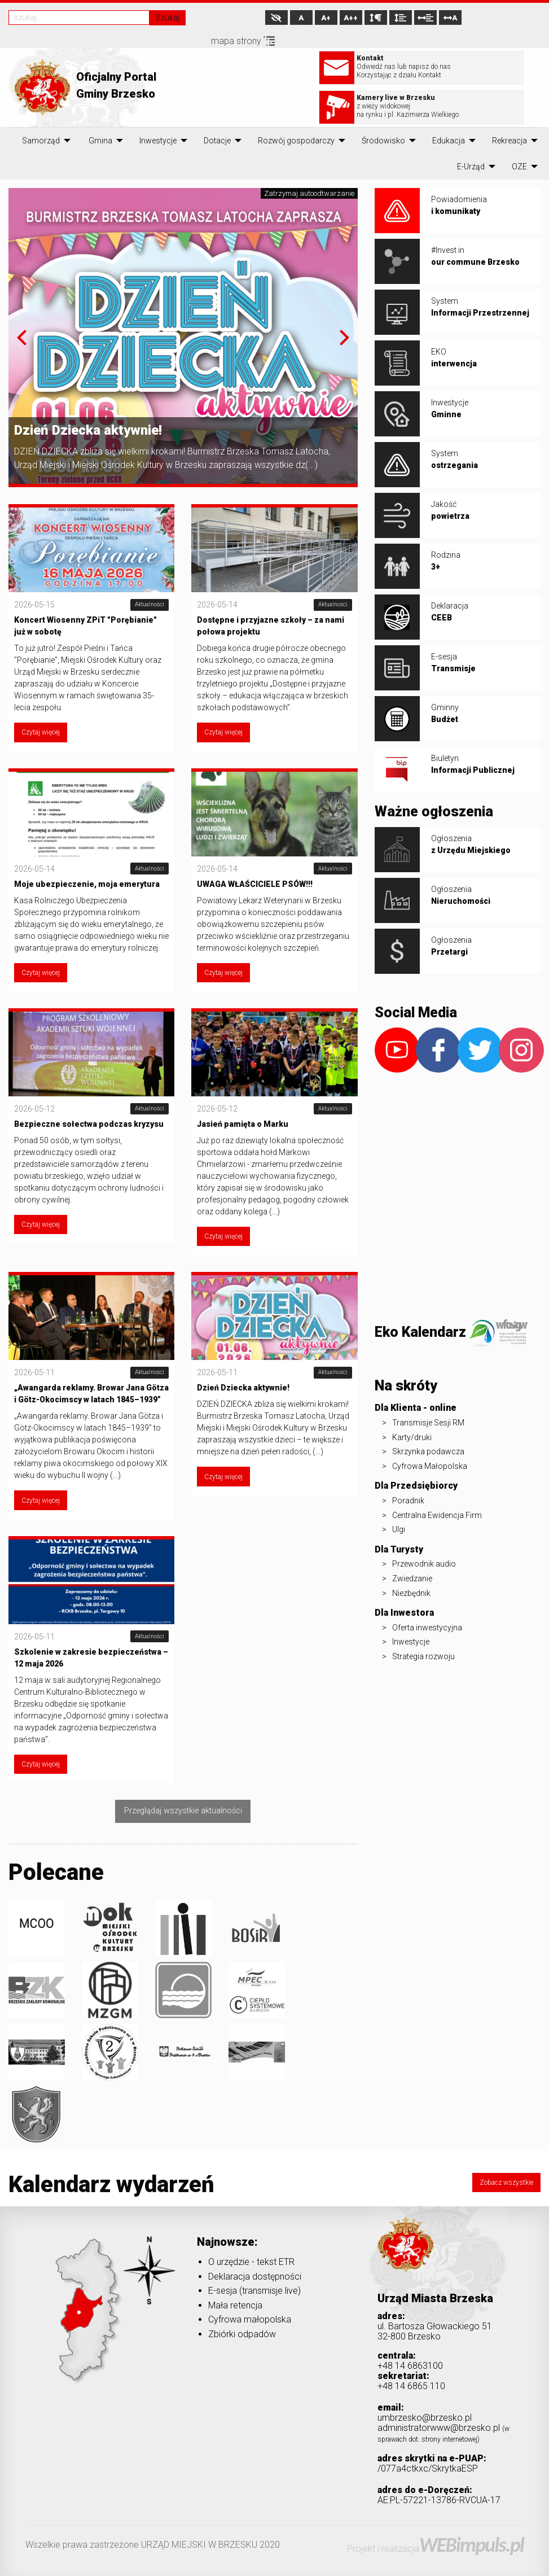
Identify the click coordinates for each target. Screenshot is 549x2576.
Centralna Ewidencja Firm (437, 1515)
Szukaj (167, 17)
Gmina (100, 140)
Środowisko (383, 140)
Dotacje (217, 140)
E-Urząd (471, 166)
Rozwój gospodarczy (296, 140)
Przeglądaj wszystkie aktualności (183, 1811)
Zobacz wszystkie (506, 2182)
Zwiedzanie (412, 1578)
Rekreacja (509, 140)
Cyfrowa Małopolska (429, 1466)
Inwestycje (158, 140)
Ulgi (398, 1529)
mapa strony (243, 41)
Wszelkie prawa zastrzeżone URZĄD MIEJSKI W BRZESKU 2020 (152, 2544)
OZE (519, 166)
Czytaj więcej (40, 732)
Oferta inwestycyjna (427, 1627)
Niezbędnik (411, 1593)
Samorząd (41, 140)
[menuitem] (40, 141)
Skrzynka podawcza (428, 1451)
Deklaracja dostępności (254, 2276)
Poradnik (408, 1500)
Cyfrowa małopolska (249, 2319)
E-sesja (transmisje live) (254, 2290)
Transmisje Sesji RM (428, 1422)
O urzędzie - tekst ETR (251, 2261)
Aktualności (149, 604)
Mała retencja (235, 2305)
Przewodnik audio (424, 1563)
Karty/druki (412, 1437)
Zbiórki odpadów (242, 2334)
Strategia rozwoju (423, 1656)
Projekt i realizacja (435, 2548)
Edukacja (448, 140)
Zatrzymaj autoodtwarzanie (309, 193)
